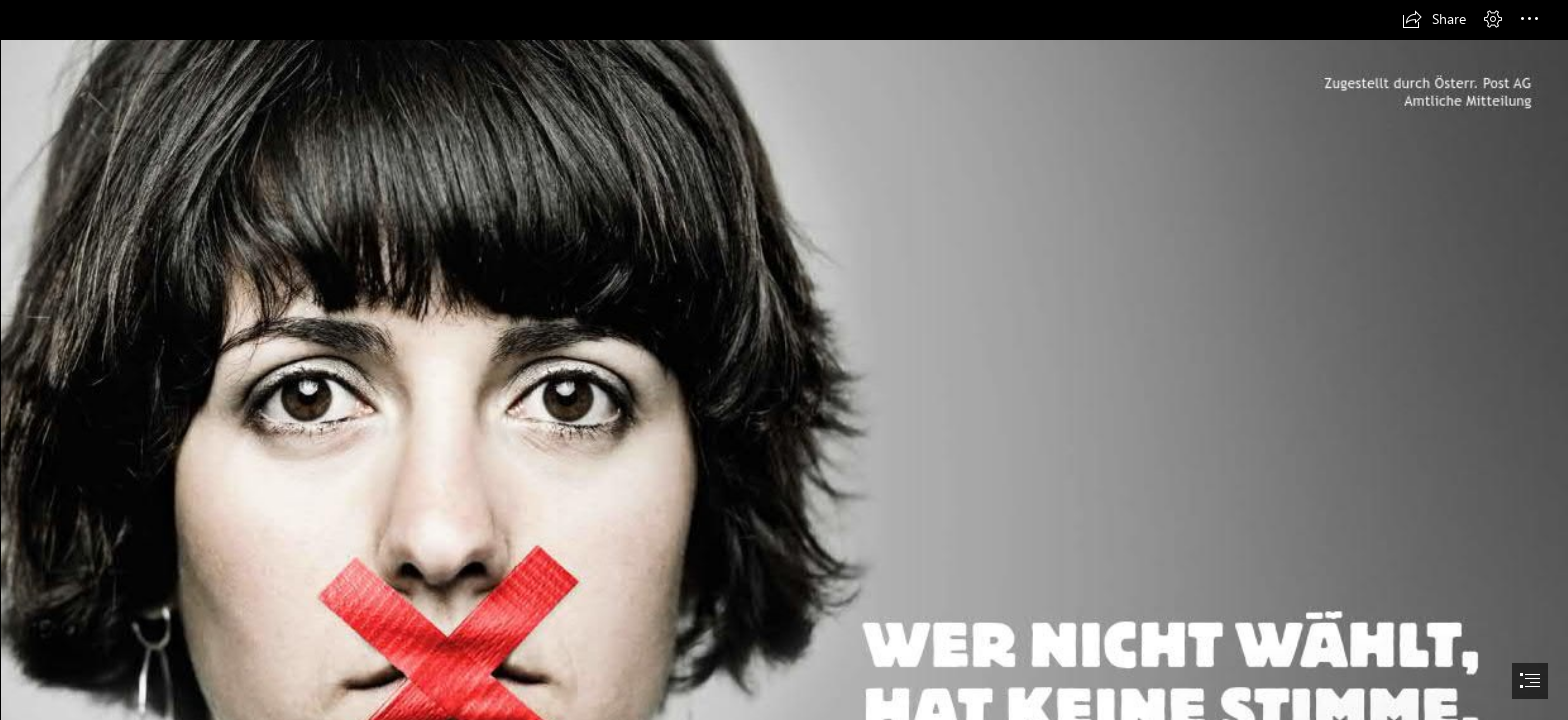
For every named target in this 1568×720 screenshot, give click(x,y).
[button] (1434, 19)
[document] (784, 360)
